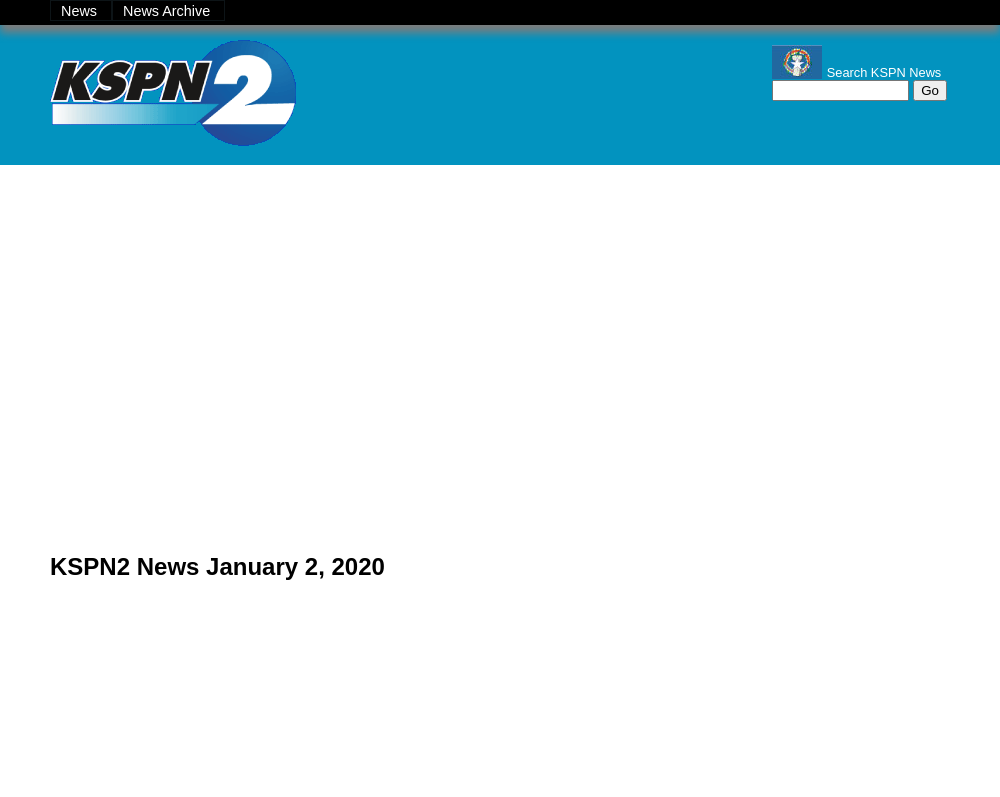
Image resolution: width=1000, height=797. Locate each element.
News (81, 11)
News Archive (168, 11)
